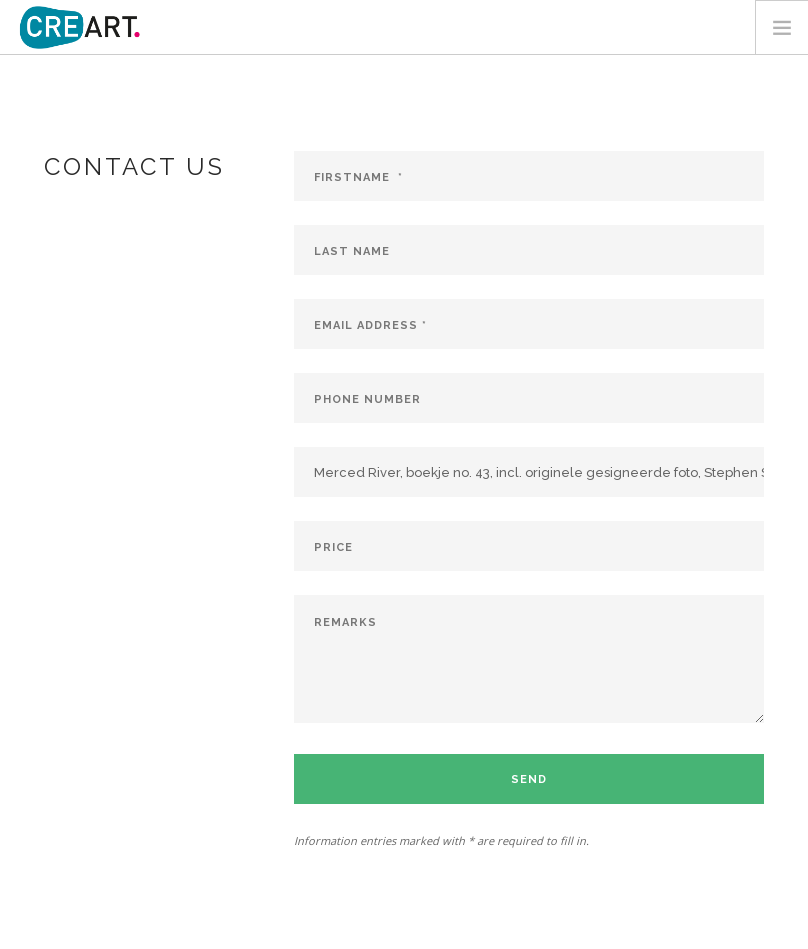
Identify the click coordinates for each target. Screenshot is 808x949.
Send (529, 779)
